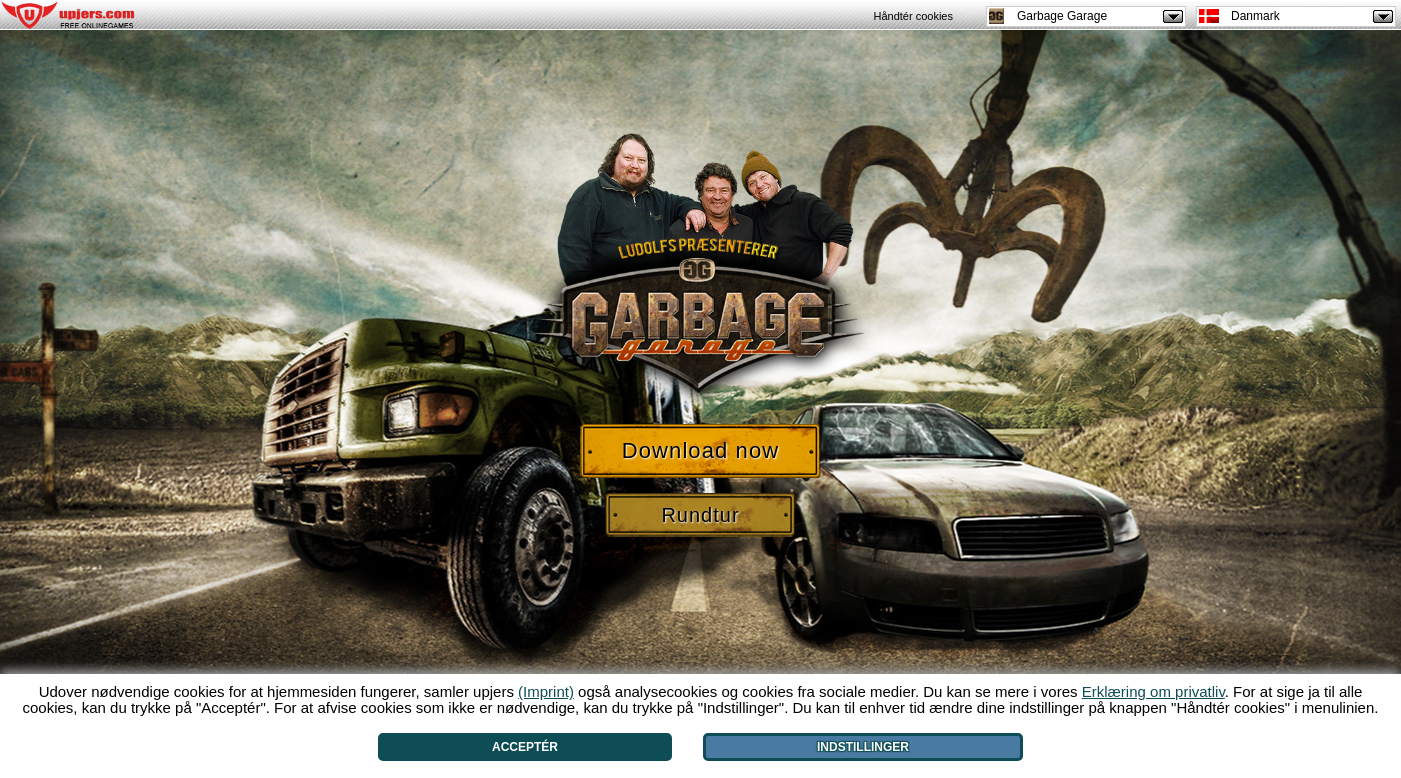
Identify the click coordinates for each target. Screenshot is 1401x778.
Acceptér (525, 747)
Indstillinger (863, 747)
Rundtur (700, 515)
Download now (701, 450)
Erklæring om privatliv (1153, 691)
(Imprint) (546, 691)
